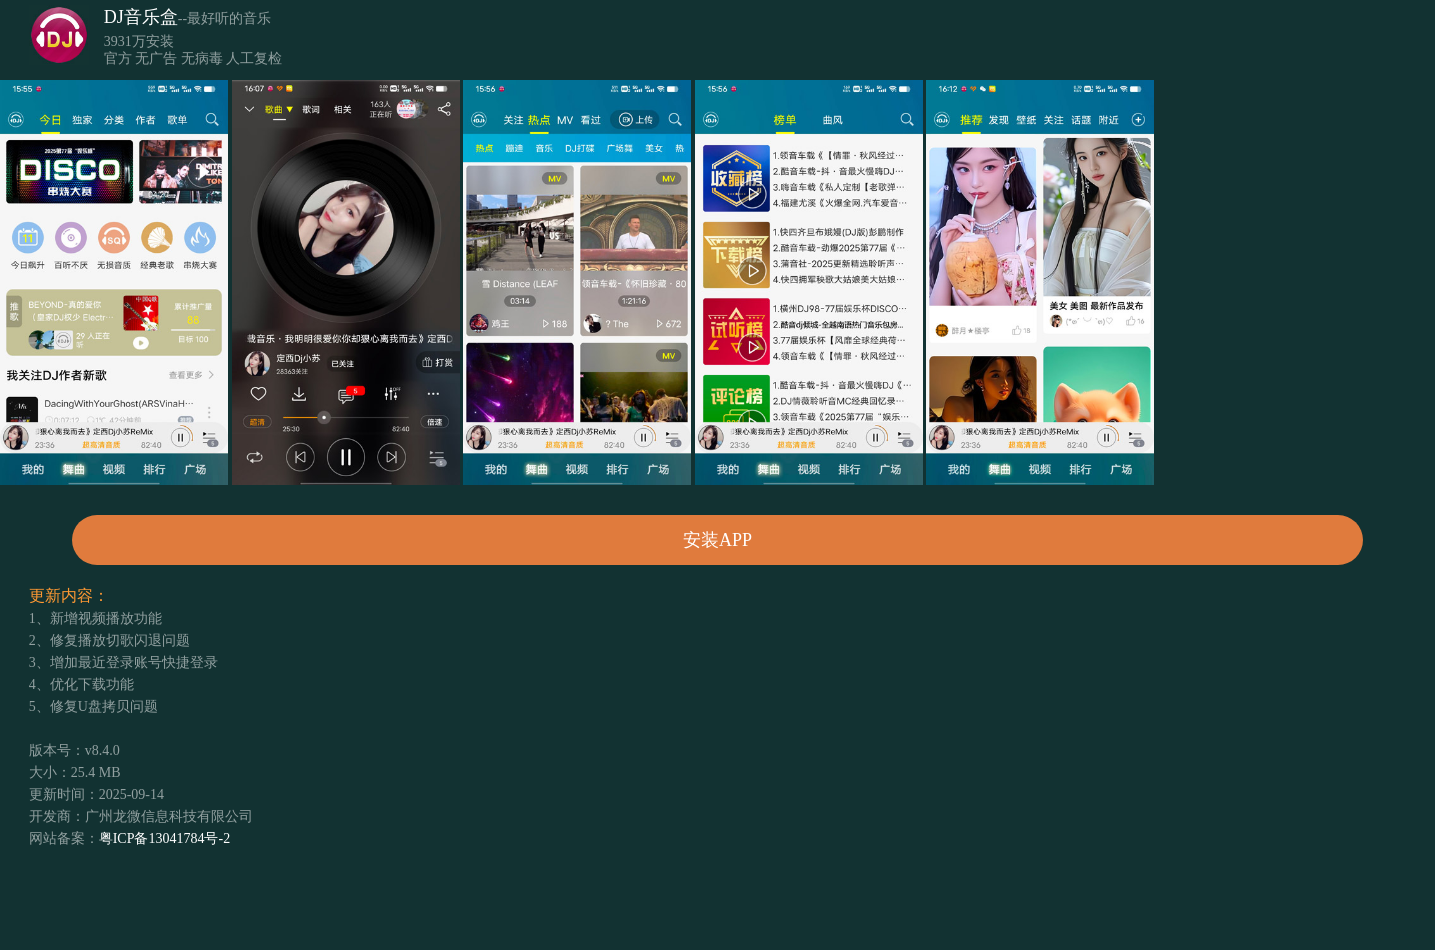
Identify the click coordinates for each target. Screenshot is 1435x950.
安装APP (717, 540)
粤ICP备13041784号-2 (164, 838)
